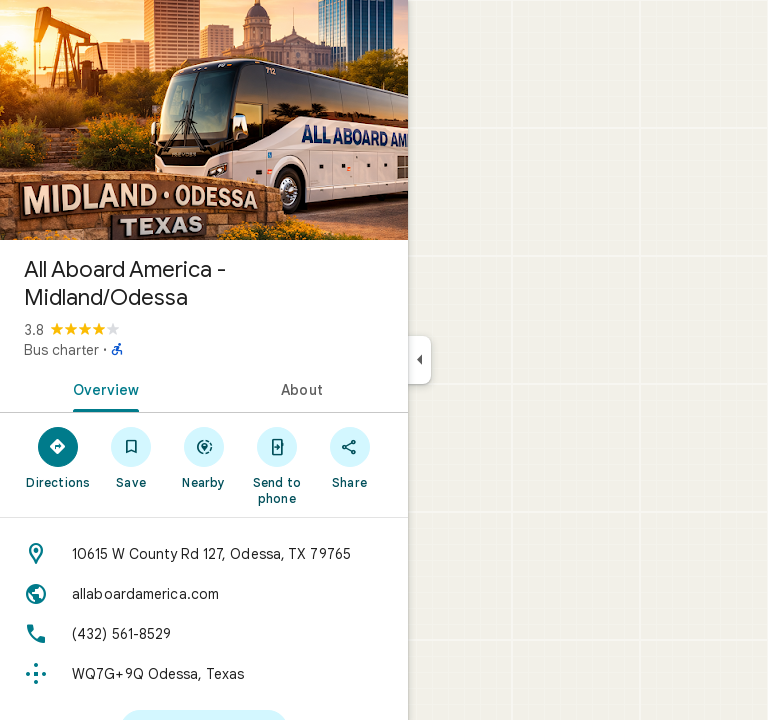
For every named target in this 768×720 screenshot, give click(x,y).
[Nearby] (204, 457)
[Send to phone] (276, 465)
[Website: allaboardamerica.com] (204, 594)
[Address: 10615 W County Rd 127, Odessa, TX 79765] (204, 554)
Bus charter (61, 350)
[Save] (131, 457)
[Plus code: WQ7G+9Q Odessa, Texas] (204, 674)
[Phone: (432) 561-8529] (204, 634)
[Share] (349, 457)
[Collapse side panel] (419, 360)
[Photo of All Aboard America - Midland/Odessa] (204, 120)
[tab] (102, 388)
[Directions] (58, 457)
